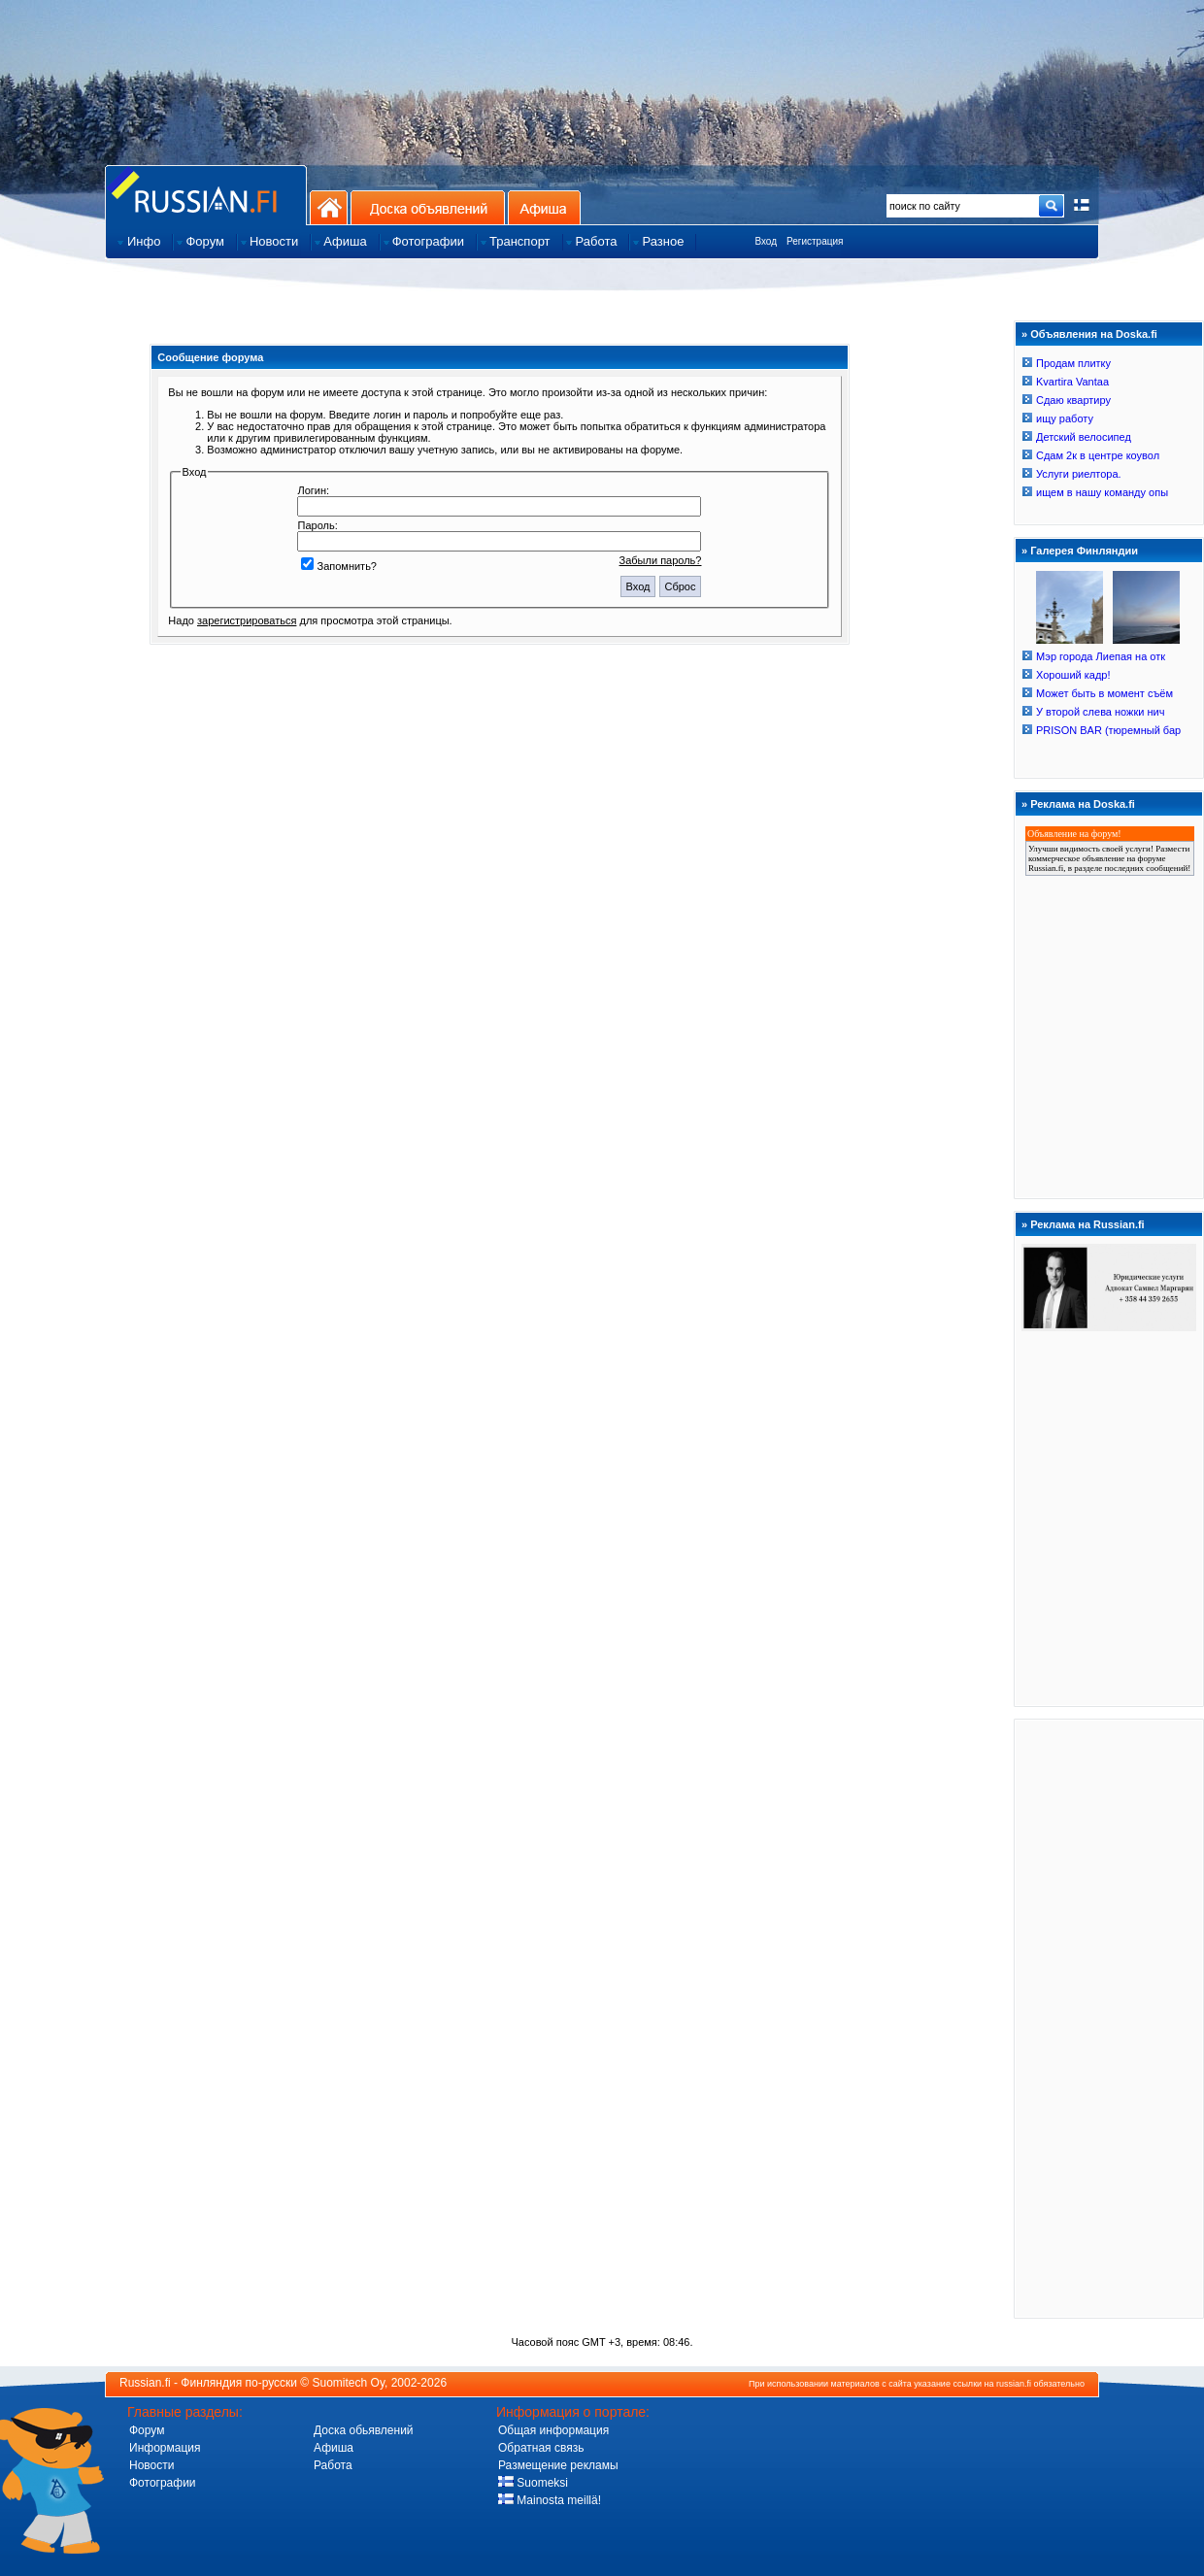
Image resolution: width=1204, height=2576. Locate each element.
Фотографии (162, 2483)
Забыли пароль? (660, 560)
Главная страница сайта (206, 194)
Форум (146, 2430)
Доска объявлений (428, 207)
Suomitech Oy (349, 2383)
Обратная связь (541, 2448)
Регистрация (814, 241)
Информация (164, 2448)
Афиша (544, 207)
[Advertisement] (1109, 2017)
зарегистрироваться (246, 620)
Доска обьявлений (364, 2430)
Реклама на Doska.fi (1082, 804)
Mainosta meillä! (549, 2500)
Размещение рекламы (558, 2465)
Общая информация (553, 2430)
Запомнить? (339, 566)
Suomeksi (533, 2483)
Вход (765, 241)
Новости (151, 2465)
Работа (333, 2465)
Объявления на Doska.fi (1093, 334)
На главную (329, 207)
